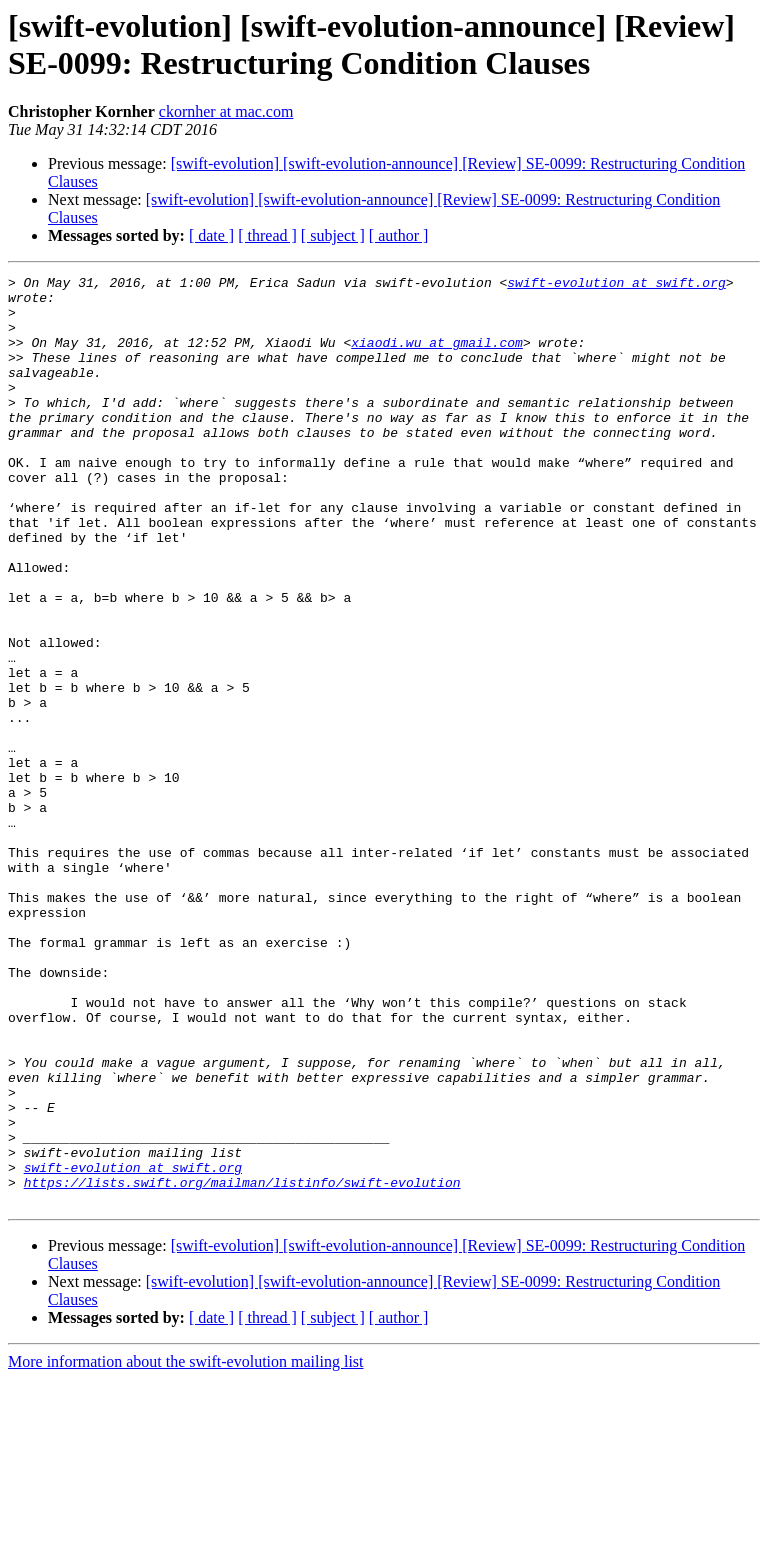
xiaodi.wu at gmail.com (437, 357)
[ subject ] (333, 235)
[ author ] (399, 235)
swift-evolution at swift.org (616, 285)
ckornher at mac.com (226, 111)
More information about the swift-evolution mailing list (186, 1547)
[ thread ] (267, 235)
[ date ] (211, 235)
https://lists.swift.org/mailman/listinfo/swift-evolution (242, 1365)
